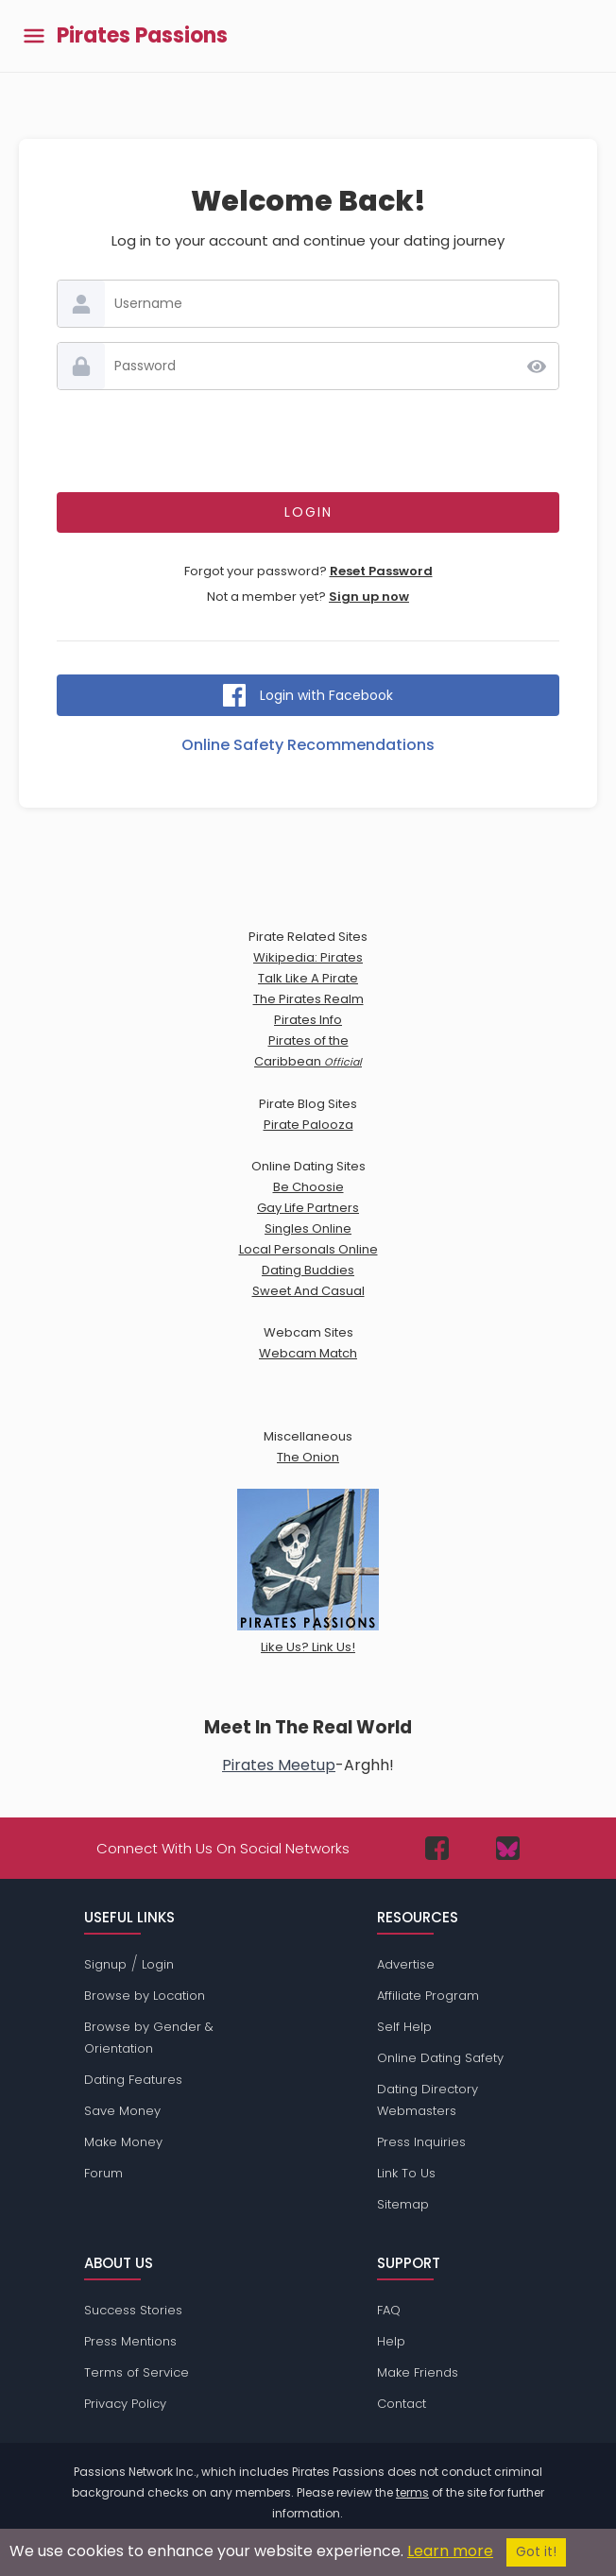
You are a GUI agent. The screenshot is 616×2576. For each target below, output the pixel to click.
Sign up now (369, 597)
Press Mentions (130, 2341)
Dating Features (133, 2080)
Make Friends (417, 2372)
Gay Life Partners (308, 1208)
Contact (401, 2404)
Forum (103, 2173)
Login (158, 1964)
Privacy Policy (125, 2404)
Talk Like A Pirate (308, 978)
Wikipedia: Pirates (308, 957)
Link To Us (406, 2173)
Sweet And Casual (308, 1291)
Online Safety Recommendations (308, 745)
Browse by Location (144, 1996)
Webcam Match (308, 1353)
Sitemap (403, 2204)
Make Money (123, 2142)
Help (391, 2341)
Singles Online (308, 1228)
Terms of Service (136, 2372)
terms (412, 2492)
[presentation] (308, 441)
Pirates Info (308, 1020)
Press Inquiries (421, 2142)
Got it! (536, 2552)
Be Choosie (308, 1187)
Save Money (122, 2111)
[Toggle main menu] (34, 36)
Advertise (406, 1964)
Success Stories (133, 2310)
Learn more (450, 2551)
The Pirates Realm (308, 999)
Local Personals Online (308, 1249)
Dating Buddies (308, 1270)
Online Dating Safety (440, 2058)
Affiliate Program (428, 1996)
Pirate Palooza (308, 1125)
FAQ (389, 2310)
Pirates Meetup (278, 1765)
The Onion (308, 1457)
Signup (105, 1964)
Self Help (404, 2027)
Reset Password (381, 571)
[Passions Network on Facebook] (437, 1848)
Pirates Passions (142, 36)
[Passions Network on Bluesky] (508, 1848)
